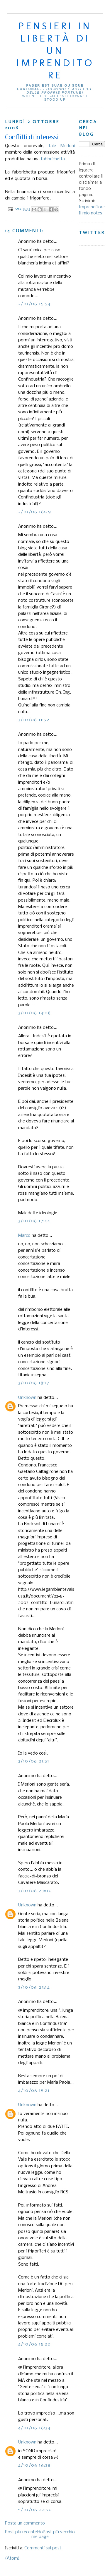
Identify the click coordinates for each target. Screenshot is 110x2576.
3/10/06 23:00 (35, 1891)
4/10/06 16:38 (34, 2465)
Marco (24, 1235)
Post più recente (21, 2532)
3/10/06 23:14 (34, 1987)
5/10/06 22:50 (35, 2510)
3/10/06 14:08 (34, 1013)
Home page (40, 2534)
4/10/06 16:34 (34, 2428)
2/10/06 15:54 (34, 304)
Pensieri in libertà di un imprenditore (55, 50)
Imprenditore (92, 207)
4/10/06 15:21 (34, 2090)
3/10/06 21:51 (33, 1761)
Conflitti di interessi (31, 137)
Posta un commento (25, 2523)
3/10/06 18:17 (33, 1383)
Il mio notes (90, 213)
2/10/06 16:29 (34, 512)
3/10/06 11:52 (33, 720)
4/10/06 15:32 (34, 2344)
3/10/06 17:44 (34, 1221)
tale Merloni (62, 146)
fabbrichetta (53, 159)
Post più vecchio (59, 2532)
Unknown (27, 1397)
